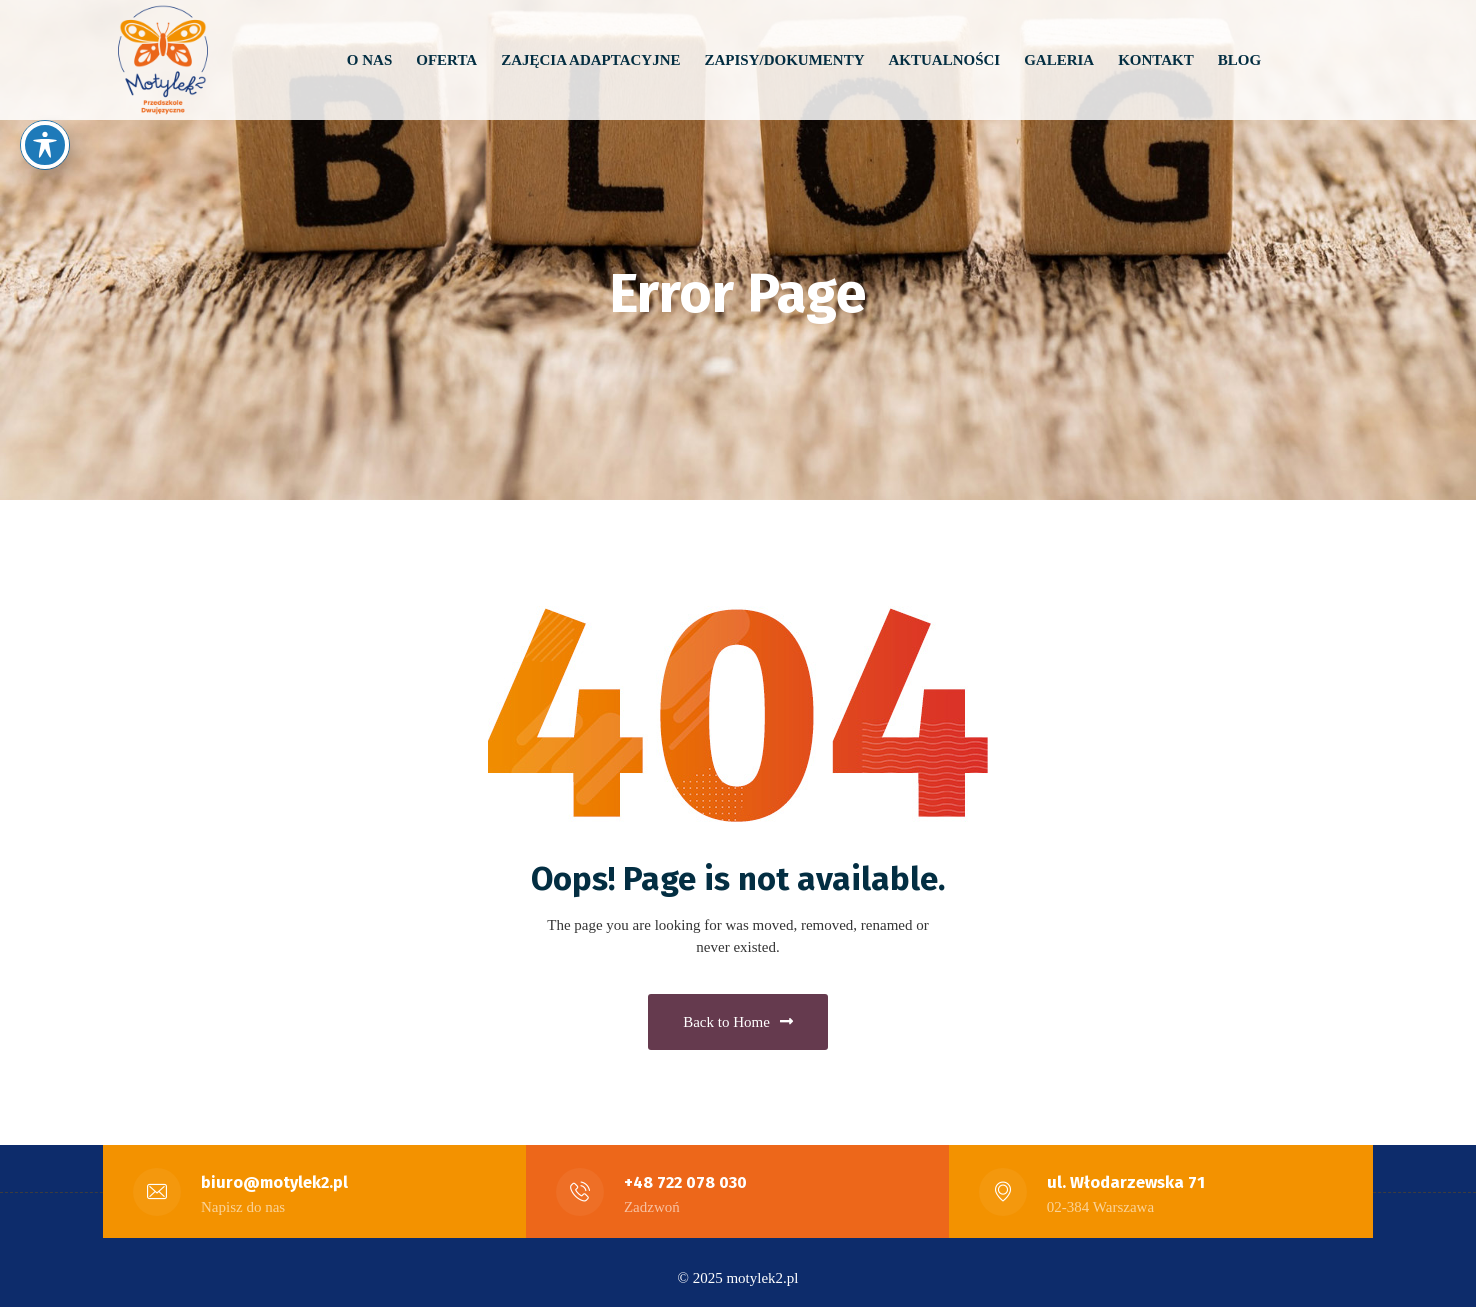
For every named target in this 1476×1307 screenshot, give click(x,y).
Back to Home (738, 1016)
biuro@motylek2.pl (275, 1171)
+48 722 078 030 (686, 1171)
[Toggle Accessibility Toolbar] (45, 145)
